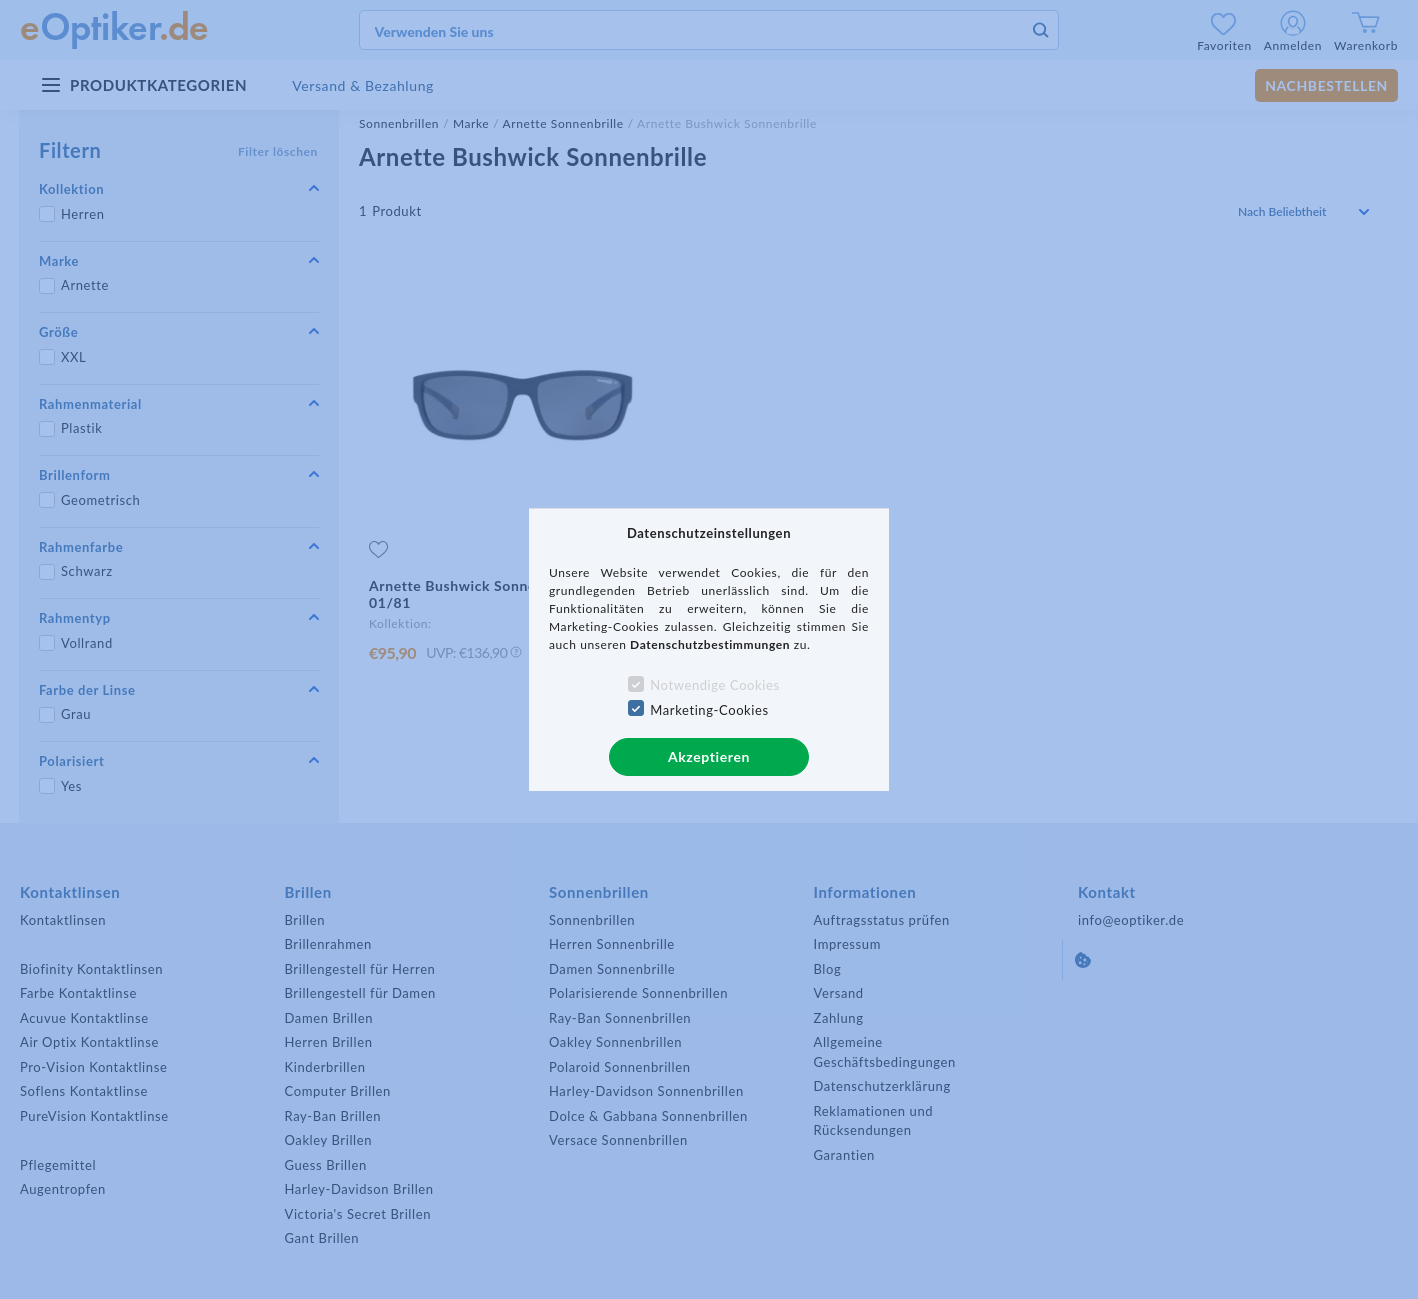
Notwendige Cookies (714, 685)
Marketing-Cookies (709, 710)
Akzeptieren (709, 756)
